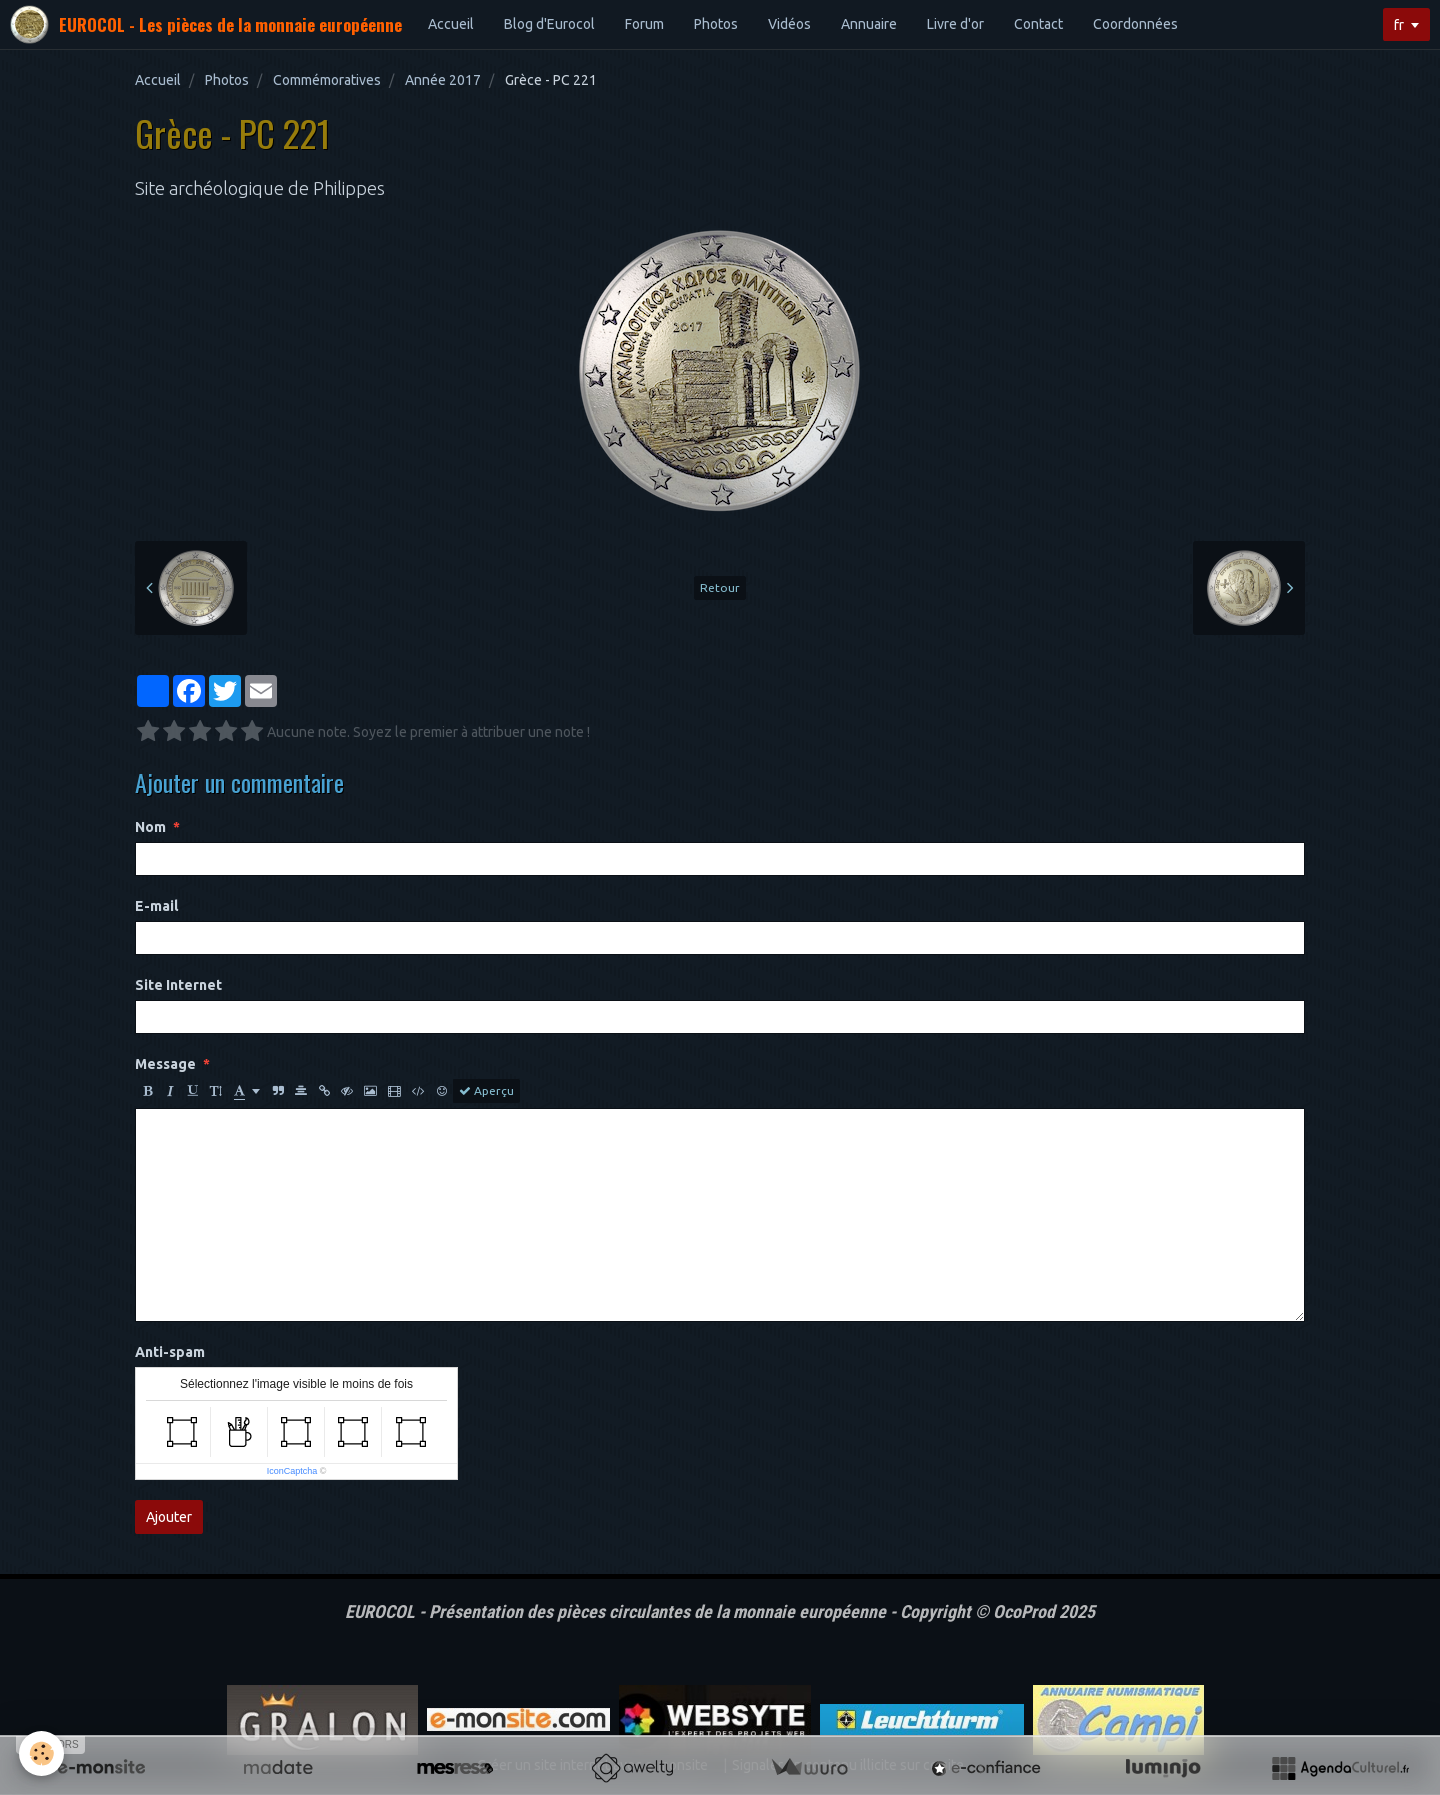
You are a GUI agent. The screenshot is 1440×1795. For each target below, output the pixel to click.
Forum (644, 24)
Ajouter (169, 1517)
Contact (1038, 24)
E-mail (156, 906)
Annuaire (869, 24)
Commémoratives (327, 80)
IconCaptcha (292, 1471)
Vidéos (789, 24)
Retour (720, 587)
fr (1399, 25)
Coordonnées (1135, 24)
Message (165, 1064)
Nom (150, 827)
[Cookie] (42, 1753)
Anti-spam (170, 1352)
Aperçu (486, 1091)
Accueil (451, 24)
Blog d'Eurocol (549, 24)
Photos (716, 24)
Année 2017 (443, 80)
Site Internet (178, 985)
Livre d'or (955, 24)
